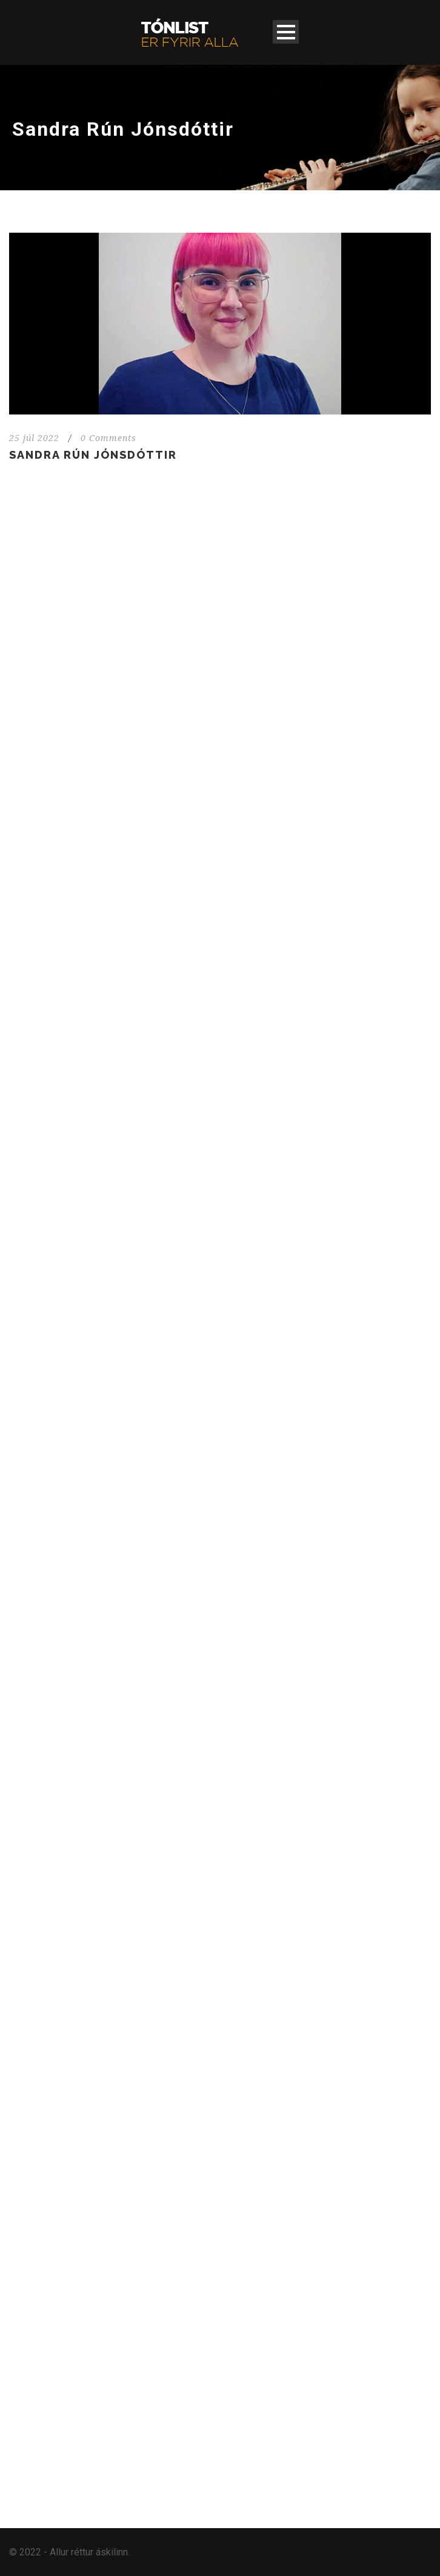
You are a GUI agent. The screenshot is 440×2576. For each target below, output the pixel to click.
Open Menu (286, 32)
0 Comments (108, 438)
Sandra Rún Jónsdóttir (93, 454)
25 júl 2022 (34, 438)
